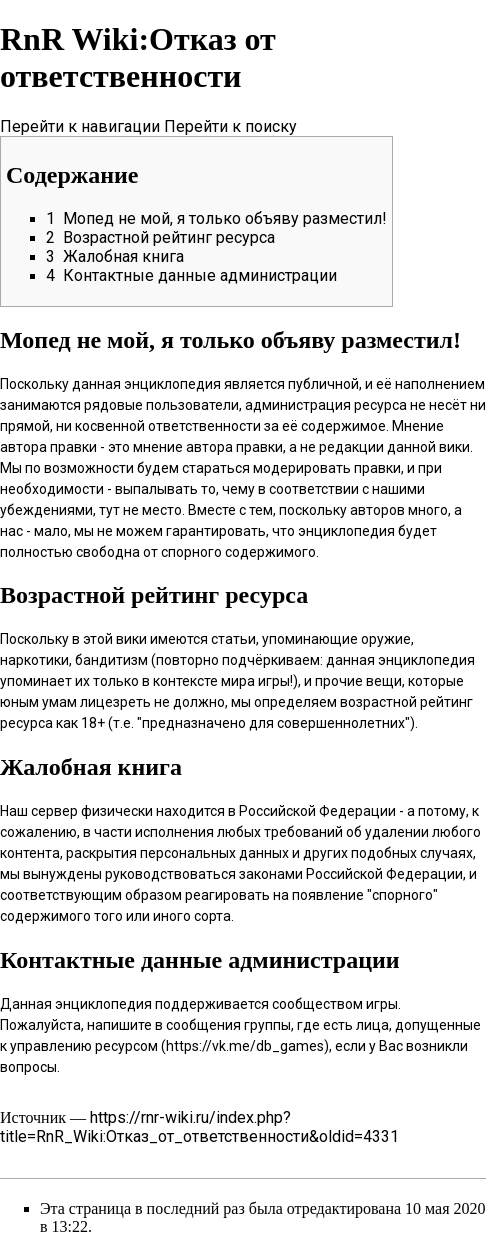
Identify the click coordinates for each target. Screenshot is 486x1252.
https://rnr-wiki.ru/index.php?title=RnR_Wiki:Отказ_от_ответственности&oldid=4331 (199, 1127)
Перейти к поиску (230, 126)
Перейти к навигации (80, 126)
